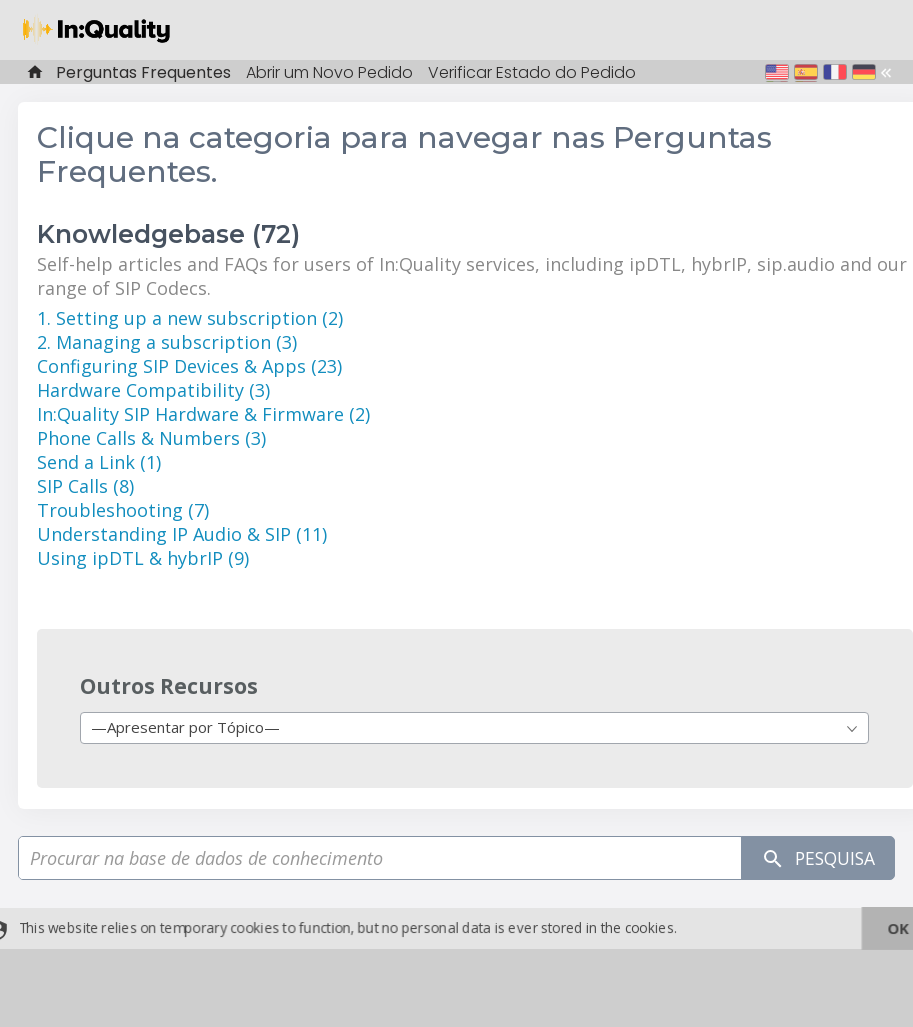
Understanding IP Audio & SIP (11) (182, 534)
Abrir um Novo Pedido (329, 72)
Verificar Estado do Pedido (532, 72)
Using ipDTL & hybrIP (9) (143, 558)
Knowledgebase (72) (168, 234)
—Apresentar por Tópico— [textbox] (185, 727)
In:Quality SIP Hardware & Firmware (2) (203, 414)
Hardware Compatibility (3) (153, 390)
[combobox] (474, 728)
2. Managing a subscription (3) (167, 342)
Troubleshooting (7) (123, 510)
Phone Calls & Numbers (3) (151, 438)
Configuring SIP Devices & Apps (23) (189, 366)
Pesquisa (814, 858)
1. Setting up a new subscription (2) (190, 318)
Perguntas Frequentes (143, 72)
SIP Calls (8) (85, 486)
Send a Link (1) (99, 462)
